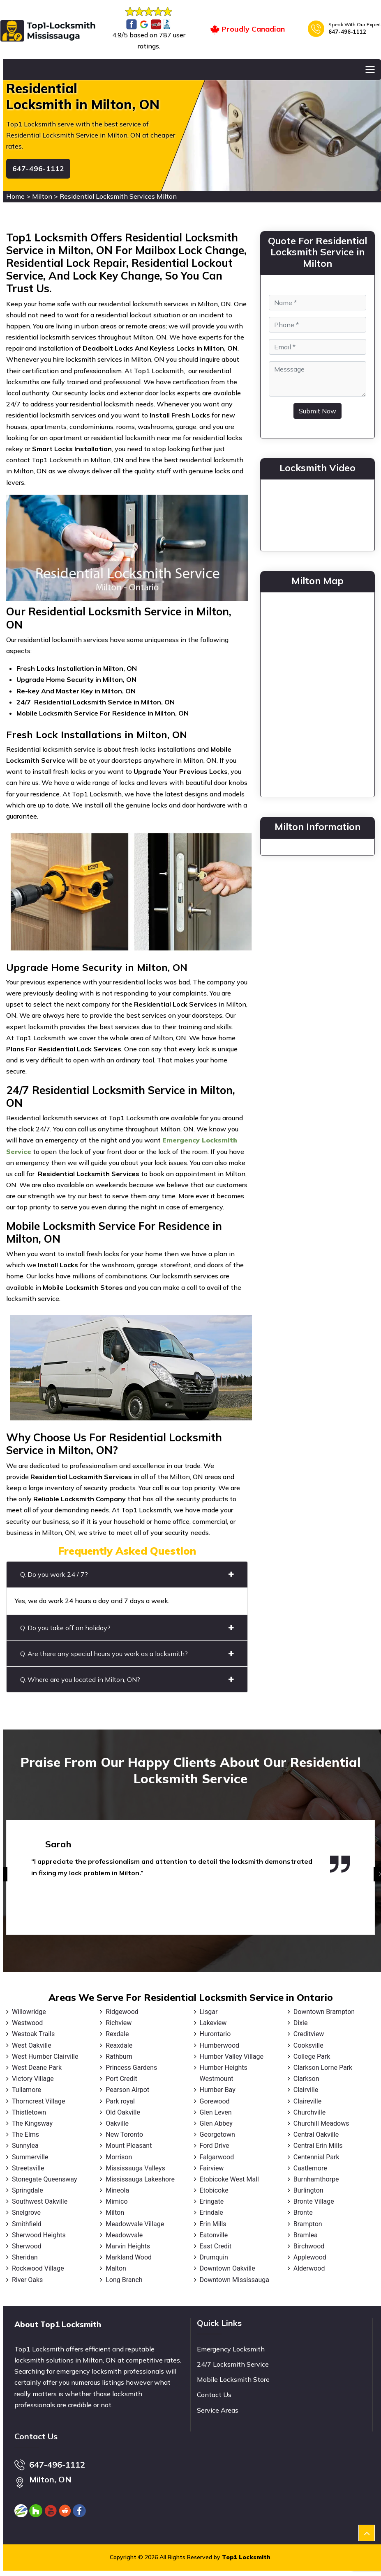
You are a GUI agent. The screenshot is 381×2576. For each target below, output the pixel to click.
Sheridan (25, 2257)
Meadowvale (124, 2235)
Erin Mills (213, 2224)
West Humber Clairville (45, 2056)
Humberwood (220, 2045)
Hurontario (215, 2034)
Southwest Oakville (39, 2201)
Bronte (303, 2212)
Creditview (308, 2034)
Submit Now (317, 411)
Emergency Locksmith (231, 2349)
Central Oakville (316, 2134)
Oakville (117, 2123)
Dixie (300, 2023)
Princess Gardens (131, 2067)
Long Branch (124, 2280)
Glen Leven (216, 2112)
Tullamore (26, 2090)
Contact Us (214, 2394)
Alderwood (309, 2268)
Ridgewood (122, 2012)
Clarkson (306, 2079)
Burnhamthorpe (316, 2179)
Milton (42, 196)
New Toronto (124, 2134)
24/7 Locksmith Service (233, 2364)
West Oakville (31, 2045)
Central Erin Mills (318, 2145)
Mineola (117, 2190)
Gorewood (215, 2101)
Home (15, 196)
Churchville (309, 2112)
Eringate (212, 2201)
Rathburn (119, 2056)
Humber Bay (218, 2090)
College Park (311, 2056)
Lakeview (213, 2023)
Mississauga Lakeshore (140, 2179)
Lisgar (209, 2012)
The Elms (25, 2134)
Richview (119, 2023)
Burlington (308, 2190)
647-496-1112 (347, 31)
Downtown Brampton (324, 2012)
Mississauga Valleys (135, 2168)
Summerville (30, 2157)
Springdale (27, 2190)
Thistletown (29, 2112)
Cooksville (308, 2045)
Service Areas (217, 2410)
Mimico (116, 2201)
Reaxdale (119, 2045)
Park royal (120, 2101)
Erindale (211, 2212)
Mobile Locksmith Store (233, 2379)
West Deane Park (37, 2067)
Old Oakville (123, 2112)
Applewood (309, 2257)
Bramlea (305, 2235)
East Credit (216, 2246)
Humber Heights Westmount (223, 2073)
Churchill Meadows (321, 2123)
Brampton (307, 2224)
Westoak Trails (33, 2034)
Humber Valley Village (231, 2056)
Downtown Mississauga (235, 2280)
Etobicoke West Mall (229, 2179)
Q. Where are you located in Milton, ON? (127, 1679)
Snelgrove (26, 2212)
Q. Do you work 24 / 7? (127, 1574)
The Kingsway (32, 2123)
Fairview (212, 2168)
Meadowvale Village (135, 2224)
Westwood (27, 2023)
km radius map (317, 693)
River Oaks (27, 2280)
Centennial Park (316, 2157)
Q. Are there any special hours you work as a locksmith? (127, 1653)
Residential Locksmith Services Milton (118, 196)
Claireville (307, 2101)
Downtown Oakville (227, 2268)
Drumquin (214, 2257)
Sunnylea (25, 2145)
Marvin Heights (128, 2246)
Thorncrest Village (38, 2101)
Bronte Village (313, 2201)
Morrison (119, 2157)
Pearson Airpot (127, 2090)
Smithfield (27, 2224)
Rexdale (117, 2034)
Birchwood (309, 2246)
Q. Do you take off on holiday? (127, 1628)
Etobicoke (214, 2190)
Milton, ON (50, 2479)
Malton (116, 2268)
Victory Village (33, 2079)
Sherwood (27, 2246)
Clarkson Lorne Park (322, 2067)
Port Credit (121, 2079)
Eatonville (214, 2235)
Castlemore (310, 2168)
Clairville (305, 2090)
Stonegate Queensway (44, 2179)
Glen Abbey (216, 2123)
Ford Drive (214, 2145)
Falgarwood (217, 2157)
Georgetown (217, 2134)
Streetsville (28, 2168)
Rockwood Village (38, 2268)
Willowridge (29, 2012)
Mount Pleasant (129, 2145)
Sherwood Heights (39, 2235)
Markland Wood (129, 2257)
